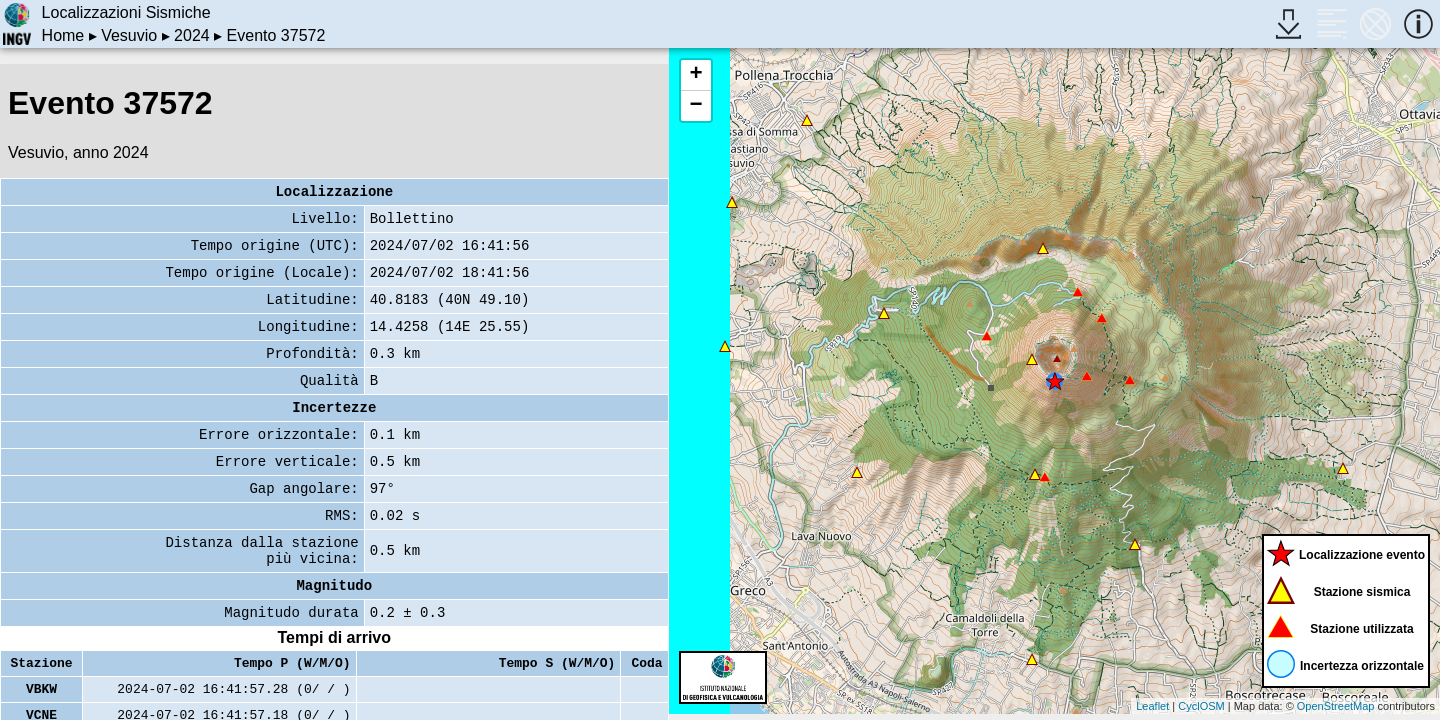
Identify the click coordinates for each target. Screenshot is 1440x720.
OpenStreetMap (1336, 706)
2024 (192, 35)
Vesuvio (129, 35)
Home (63, 35)
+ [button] (695, 75)
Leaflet (1152, 706)
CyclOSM (1201, 706)
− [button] (695, 106)
